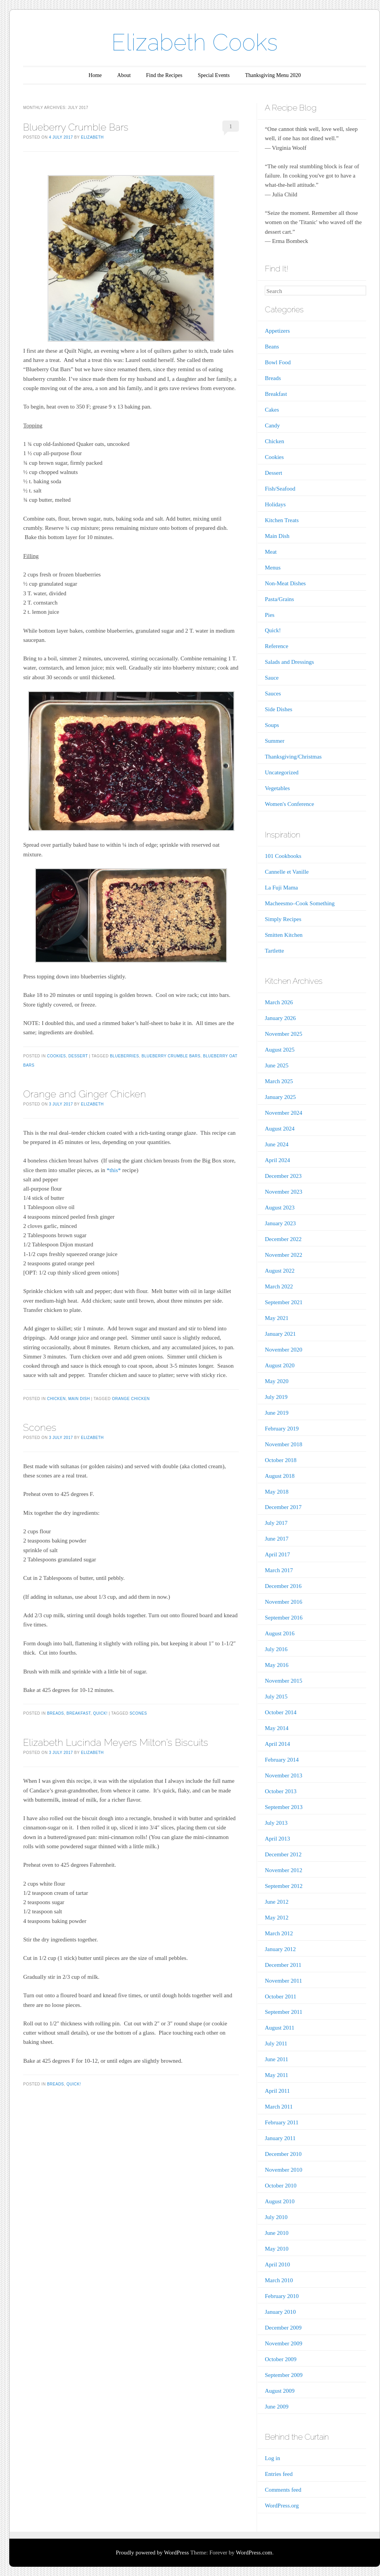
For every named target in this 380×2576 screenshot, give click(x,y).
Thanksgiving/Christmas (293, 757)
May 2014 (276, 1728)
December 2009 (283, 2328)
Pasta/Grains (279, 599)
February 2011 (281, 2122)
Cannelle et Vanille (287, 872)
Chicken (56, 1399)
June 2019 (276, 1413)
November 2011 (283, 1981)
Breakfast (79, 1713)
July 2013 (276, 1823)
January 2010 (280, 2312)
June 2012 (276, 1902)
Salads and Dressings (289, 662)
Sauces (273, 693)
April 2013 (277, 1839)
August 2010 (279, 2201)
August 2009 (279, 2391)
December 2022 (283, 1239)
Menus (273, 567)
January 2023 (280, 1223)
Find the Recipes (164, 75)
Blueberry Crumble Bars (75, 127)
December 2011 (283, 1965)
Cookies (56, 1056)
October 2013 (280, 1791)
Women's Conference (289, 804)
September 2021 (284, 1302)
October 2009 (280, 2359)
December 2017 (283, 1507)
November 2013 (283, 1775)
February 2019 (282, 1428)
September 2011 (283, 2012)
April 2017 (277, 1554)
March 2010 (279, 2280)
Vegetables (277, 788)
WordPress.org (282, 2505)
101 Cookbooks (283, 856)
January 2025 (280, 1097)
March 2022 (279, 1286)
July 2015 (276, 1696)
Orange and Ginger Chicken (84, 1094)
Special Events (214, 75)
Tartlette (274, 951)
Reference (276, 646)
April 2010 (277, 2264)
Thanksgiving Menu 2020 (273, 75)
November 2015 (283, 1681)
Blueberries (124, 1056)
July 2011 (276, 2043)
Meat (271, 552)
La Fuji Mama (281, 887)
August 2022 (279, 1271)
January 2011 (280, 2138)
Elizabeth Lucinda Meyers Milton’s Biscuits (115, 1742)
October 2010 (280, 2185)
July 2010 (276, 2217)
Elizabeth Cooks (194, 42)
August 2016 (279, 1633)
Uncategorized (281, 772)
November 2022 (283, 1255)
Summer (274, 741)
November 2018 (283, 1444)
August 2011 (279, 2028)
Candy (272, 425)
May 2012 (276, 1917)
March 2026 (279, 1002)
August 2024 (279, 1129)
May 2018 (276, 1492)
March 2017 (279, 1570)
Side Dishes (278, 709)
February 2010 (282, 2296)
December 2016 (283, 1586)
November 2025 (283, 1034)
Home (95, 75)
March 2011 (279, 2107)
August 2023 (279, 1207)
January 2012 (280, 1949)
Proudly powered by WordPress (152, 2552)
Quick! (100, 1713)
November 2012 (283, 1870)
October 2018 (280, 1460)
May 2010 (276, 2249)
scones (138, 1713)
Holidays (275, 504)
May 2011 (276, 2075)
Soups (272, 725)
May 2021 (276, 1318)
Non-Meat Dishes (285, 583)
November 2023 (283, 1192)
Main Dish (79, 1399)
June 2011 (276, 2059)
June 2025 (276, 1065)
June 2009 (276, 2406)
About (124, 75)
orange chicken (131, 1399)
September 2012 (284, 1886)
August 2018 (279, 1476)
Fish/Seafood (280, 489)
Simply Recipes (283, 919)
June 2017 (276, 1539)
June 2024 (276, 1144)
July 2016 (276, 1649)
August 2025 (279, 1050)
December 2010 (283, 2154)
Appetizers (277, 331)
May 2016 (276, 1665)
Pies (269, 615)
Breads (55, 1713)
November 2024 (283, 1113)
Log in (272, 2458)
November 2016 (283, 1602)
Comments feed (283, 2490)
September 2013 (284, 1807)
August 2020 (279, 1365)
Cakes (272, 410)
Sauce (272, 678)
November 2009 (283, 2343)
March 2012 (279, 1933)
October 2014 (280, 1712)
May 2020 (276, 1381)
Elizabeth (92, 137)
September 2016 (284, 1618)
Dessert (78, 1056)
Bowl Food (278, 362)
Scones (39, 1427)
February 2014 (282, 1760)
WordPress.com (254, 2552)
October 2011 (280, 1996)
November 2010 (283, 2170)
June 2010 (276, 2233)
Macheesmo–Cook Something (300, 903)
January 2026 (280, 1018)
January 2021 (280, 1334)
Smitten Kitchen (284, 935)
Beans (272, 346)
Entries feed (279, 2474)
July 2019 (276, 1397)
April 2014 (277, 1744)
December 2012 (283, 1854)
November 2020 (283, 1350)
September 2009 (284, 2375)
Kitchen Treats (282, 520)
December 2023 (283, 1176)
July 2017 (276, 1523)
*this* (114, 1170)
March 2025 (279, 1081)
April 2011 (277, 2091)
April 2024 (277, 1160)
